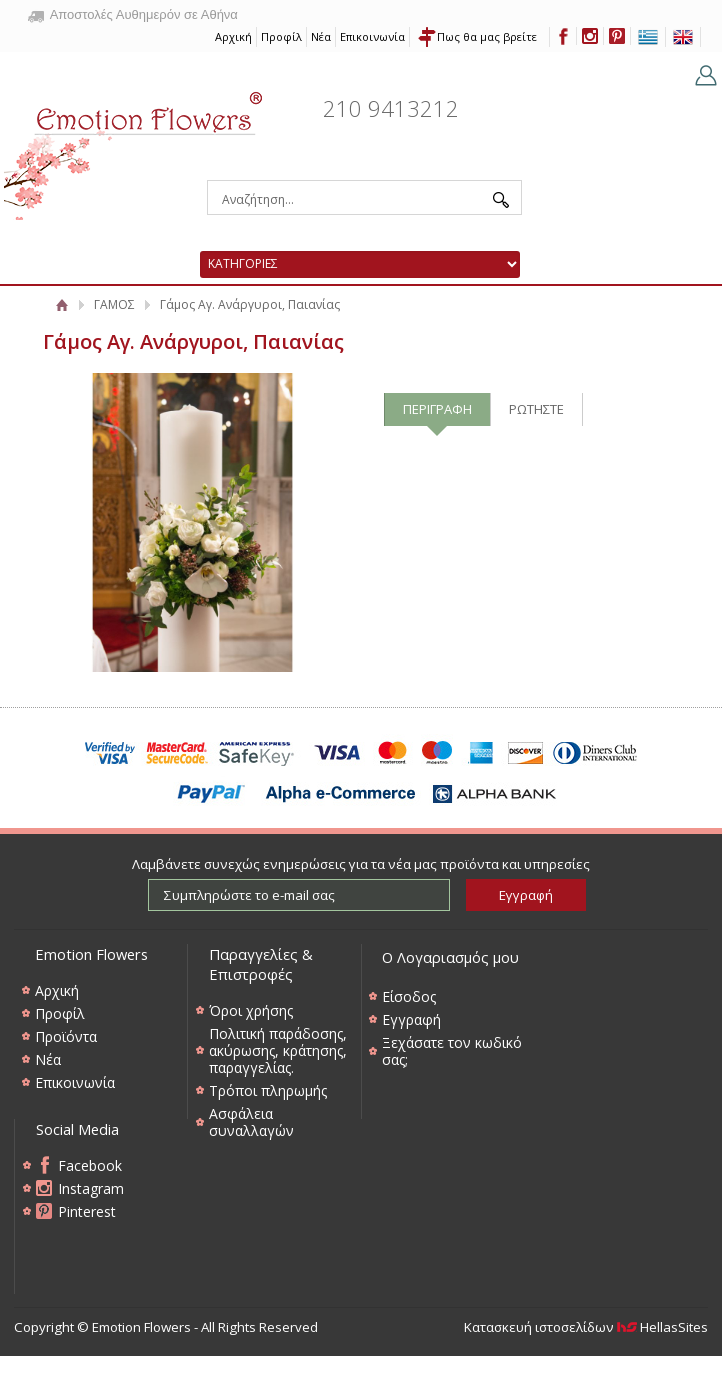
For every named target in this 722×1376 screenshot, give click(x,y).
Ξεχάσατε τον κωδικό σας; (452, 1051)
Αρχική (233, 36)
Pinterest (87, 1211)
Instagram (91, 1188)
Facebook (90, 1165)
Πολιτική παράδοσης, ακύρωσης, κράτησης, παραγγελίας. (278, 1050)
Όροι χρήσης (251, 1010)
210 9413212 (391, 108)
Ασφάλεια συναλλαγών (251, 1122)
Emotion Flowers (134, 149)
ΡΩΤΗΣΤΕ (536, 409)
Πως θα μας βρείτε (487, 36)
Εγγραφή (411, 1019)
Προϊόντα (66, 1036)
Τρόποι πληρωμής (268, 1090)
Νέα (321, 36)
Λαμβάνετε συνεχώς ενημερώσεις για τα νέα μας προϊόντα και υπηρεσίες (361, 864)
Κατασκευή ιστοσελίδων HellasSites (586, 1327)
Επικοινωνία (372, 36)
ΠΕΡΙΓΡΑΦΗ (437, 409)
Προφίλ (281, 36)
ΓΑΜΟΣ (114, 304)
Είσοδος (409, 996)
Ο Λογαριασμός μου (450, 957)
